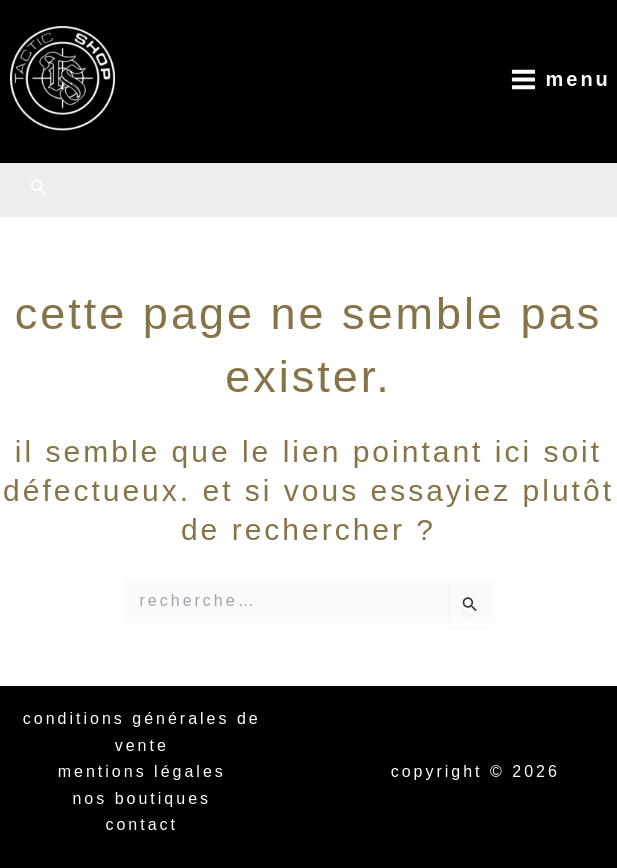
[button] (39, 188)
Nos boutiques (141, 798)
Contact (141, 824)
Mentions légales (142, 771)
